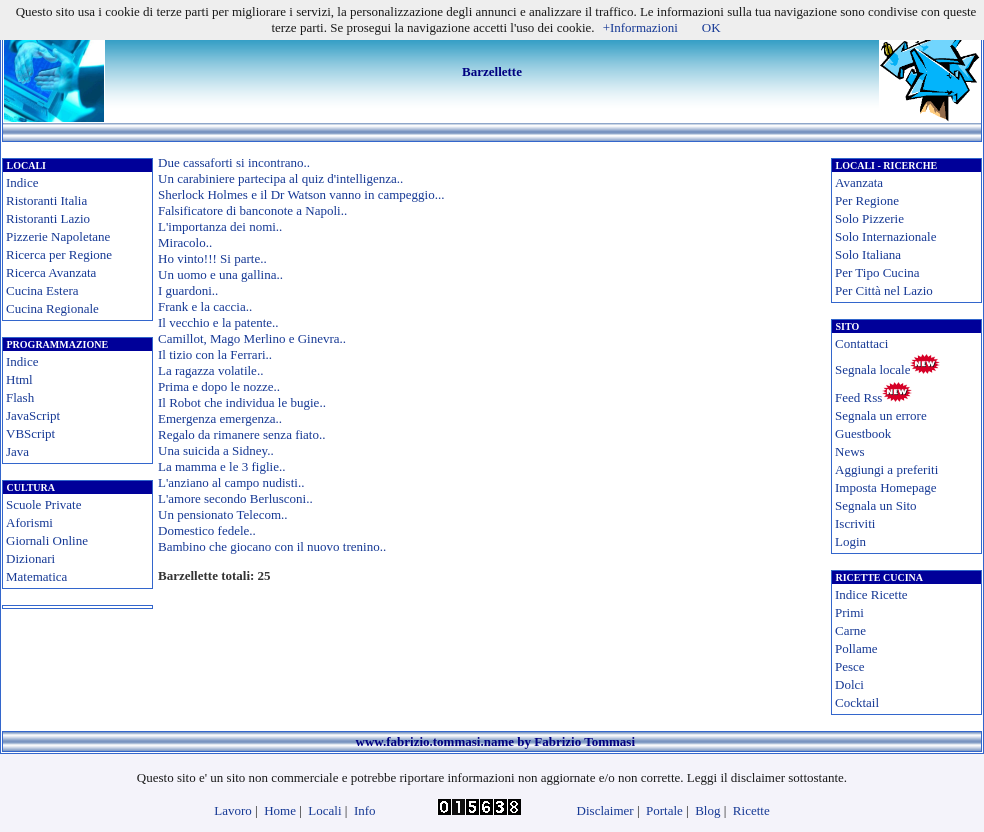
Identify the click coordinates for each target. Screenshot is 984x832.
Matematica (36, 576)
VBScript (30, 433)
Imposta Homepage (885, 487)
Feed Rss (858, 397)
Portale (664, 810)
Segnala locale (872, 369)
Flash (20, 397)
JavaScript (33, 415)
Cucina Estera (42, 290)
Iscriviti (855, 523)
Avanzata (859, 182)
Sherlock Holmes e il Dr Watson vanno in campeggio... (301, 194)
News (850, 451)
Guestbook (863, 433)
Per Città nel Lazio (884, 290)
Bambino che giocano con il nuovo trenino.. (272, 546)
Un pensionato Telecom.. (223, 514)
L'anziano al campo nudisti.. (231, 482)
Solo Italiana (868, 254)
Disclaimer (605, 810)
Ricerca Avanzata (51, 272)
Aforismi (29, 522)
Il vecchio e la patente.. (218, 322)
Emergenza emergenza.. (220, 418)
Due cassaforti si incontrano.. (234, 162)
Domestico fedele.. (207, 530)
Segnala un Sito (876, 505)
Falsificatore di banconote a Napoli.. (252, 210)
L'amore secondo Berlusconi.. (235, 498)
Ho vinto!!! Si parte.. (212, 258)
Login (850, 541)
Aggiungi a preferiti (886, 469)
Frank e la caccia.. (205, 306)
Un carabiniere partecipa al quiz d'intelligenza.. (280, 178)
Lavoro (233, 810)
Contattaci (861, 343)
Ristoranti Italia (46, 200)
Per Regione (867, 200)
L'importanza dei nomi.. (220, 226)
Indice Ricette (871, 594)
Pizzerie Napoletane (58, 236)
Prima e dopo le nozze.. (219, 386)
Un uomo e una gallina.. (220, 274)
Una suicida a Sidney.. (216, 450)
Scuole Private (43, 504)
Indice (22, 182)
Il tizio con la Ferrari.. (215, 354)
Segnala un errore (881, 415)
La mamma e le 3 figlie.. (221, 466)
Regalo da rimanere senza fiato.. (241, 434)
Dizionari (30, 558)
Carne (850, 630)
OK (711, 27)
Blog (707, 810)
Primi (849, 612)
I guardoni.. (188, 290)
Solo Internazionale (885, 236)
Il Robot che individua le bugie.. (242, 402)
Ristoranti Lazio (48, 218)
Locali (324, 810)
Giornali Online (47, 540)
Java (17, 451)
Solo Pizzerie (869, 218)
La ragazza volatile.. (210, 370)
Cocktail (857, 702)
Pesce (850, 666)
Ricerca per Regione (59, 254)
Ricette (751, 810)
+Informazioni (640, 27)
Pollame (856, 648)
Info (365, 810)
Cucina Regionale (52, 308)
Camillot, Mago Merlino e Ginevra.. (252, 338)
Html (19, 379)
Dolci (849, 684)
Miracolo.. (185, 242)
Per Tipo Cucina (877, 272)
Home (280, 810)
